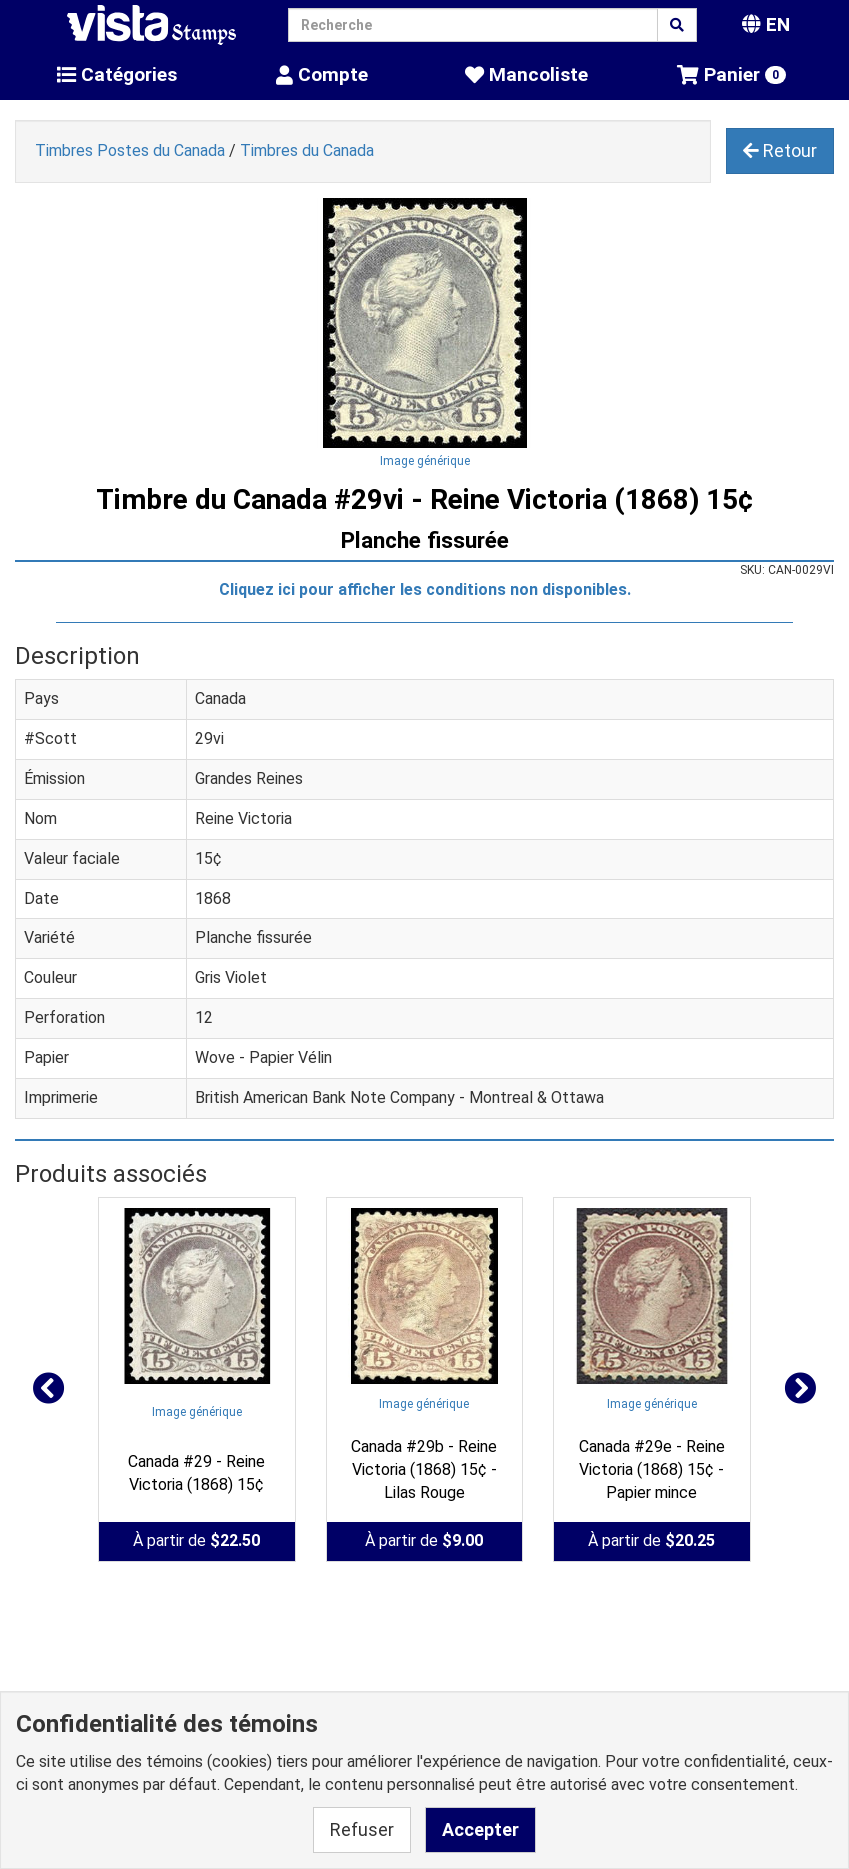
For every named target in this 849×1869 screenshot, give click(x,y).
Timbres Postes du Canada (130, 150)
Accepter (480, 1829)
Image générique (425, 461)
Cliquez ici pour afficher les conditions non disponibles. (425, 589)
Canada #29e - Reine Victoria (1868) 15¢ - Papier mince (652, 1469)
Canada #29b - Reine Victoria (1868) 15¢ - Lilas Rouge (424, 1469)
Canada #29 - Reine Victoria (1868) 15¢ (196, 1473)
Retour (780, 150)
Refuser (362, 1829)
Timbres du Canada (307, 150)
